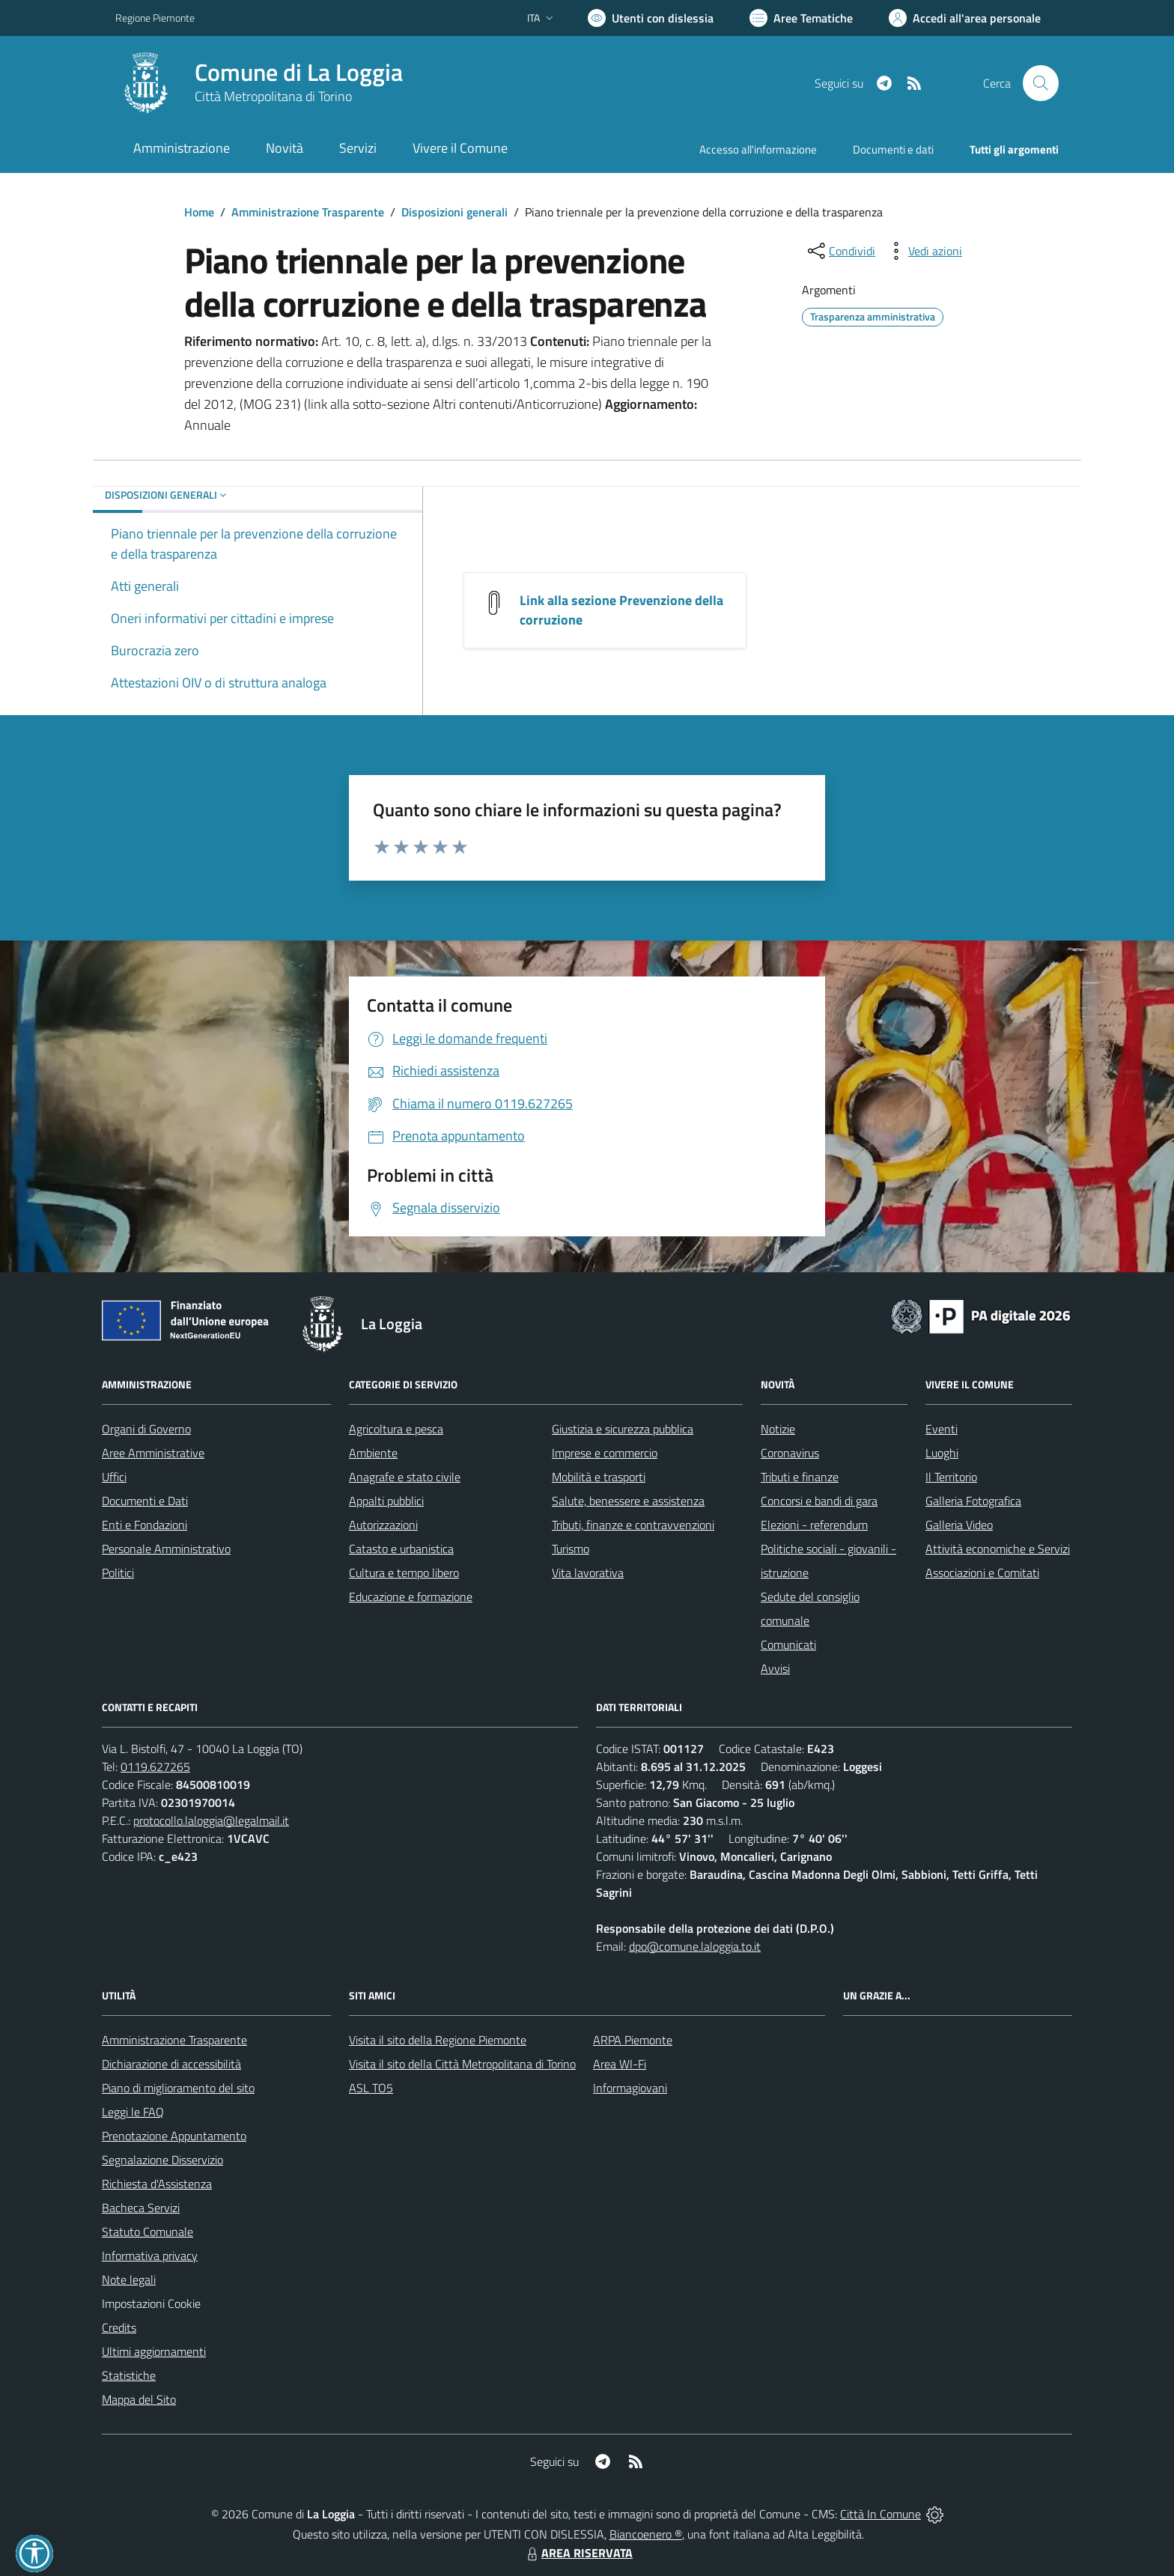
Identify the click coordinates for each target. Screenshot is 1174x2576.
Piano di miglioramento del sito (178, 2088)
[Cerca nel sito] (1041, 83)
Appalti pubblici (386, 1501)
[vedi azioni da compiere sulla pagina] (923, 251)
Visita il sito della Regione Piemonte (437, 2040)
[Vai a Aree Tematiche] (801, 18)
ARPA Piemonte (632, 2040)
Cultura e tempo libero (404, 1573)
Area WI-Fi (619, 2064)
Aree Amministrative (153, 1453)
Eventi (941, 1429)
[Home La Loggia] (259, 83)
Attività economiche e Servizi (997, 1549)
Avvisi (775, 1668)
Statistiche (129, 2375)
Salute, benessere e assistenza (628, 1501)
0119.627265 (155, 1766)
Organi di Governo (146, 1429)
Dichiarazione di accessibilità (171, 2064)
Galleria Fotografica (973, 1501)
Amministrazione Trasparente (307, 212)
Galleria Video (959, 1525)
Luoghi (941, 1453)
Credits (119, 2327)
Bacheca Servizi (141, 2208)
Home (199, 212)
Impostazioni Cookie (151, 2303)
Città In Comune (880, 2514)
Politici (118, 1573)
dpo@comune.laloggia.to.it (695, 1946)
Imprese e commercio (604, 1453)
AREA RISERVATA (578, 2553)
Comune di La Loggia (299, 72)
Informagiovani (630, 2088)
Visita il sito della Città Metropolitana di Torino (462, 2064)
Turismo (570, 1549)
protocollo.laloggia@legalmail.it (211, 1820)
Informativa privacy (150, 2255)
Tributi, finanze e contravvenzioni (633, 1525)
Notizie (778, 1429)
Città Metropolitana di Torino (273, 96)
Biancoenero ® (645, 2534)
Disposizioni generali (454, 212)
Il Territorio (951, 1477)
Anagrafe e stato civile (404, 1477)
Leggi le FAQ (133, 2112)
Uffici (114, 1477)
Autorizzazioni (383, 1525)
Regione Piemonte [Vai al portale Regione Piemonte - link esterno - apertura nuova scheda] (155, 17)
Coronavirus (790, 1453)
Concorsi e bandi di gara (819, 1501)
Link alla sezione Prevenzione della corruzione (621, 610)
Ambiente (373, 1453)
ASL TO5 (371, 2088)
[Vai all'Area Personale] (965, 18)
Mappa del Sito (139, 2399)
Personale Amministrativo (166, 1549)
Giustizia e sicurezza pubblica (622, 1429)
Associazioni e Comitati (982, 1573)
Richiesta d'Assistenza (157, 2184)
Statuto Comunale (147, 2232)
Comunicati (788, 1644)
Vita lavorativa (588, 1573)
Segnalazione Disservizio (162, 2160)
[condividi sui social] (840, 251)
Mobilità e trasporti (598, 1477)
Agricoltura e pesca (396, 1429)
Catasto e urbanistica (401, 1549)
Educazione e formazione (410, 1597)
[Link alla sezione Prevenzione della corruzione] (494, 602)
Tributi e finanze (800, 1477)
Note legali (129, 2279)
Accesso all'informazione (758, 149)
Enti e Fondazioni (144, 1525)
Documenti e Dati (145, 1501)
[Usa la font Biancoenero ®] (651, 18)
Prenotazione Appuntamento (174, 2136)
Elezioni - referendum (814, 1525)
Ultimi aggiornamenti (154, 2351)
